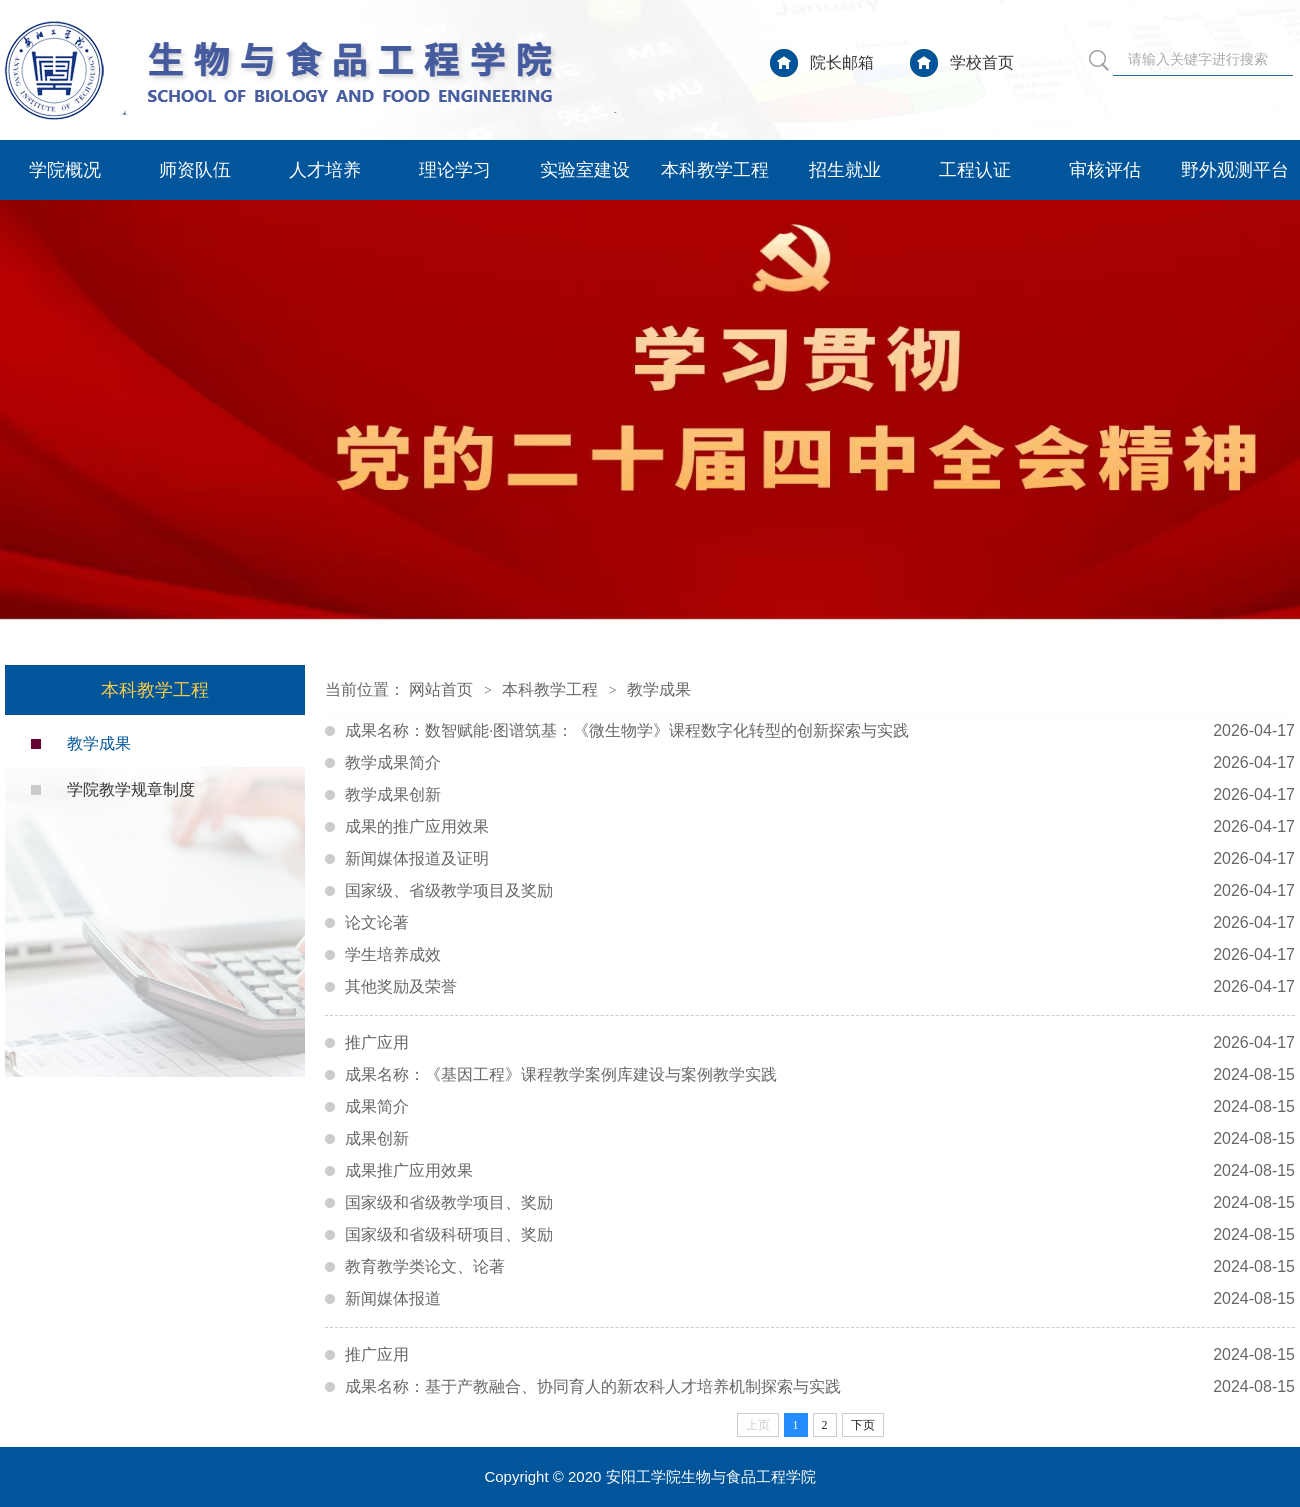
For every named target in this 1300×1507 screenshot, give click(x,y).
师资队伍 (195, 170)
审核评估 (1105, 170)
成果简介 (820, 1107)
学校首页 (982, 62)
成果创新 (820, 1139)
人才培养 (325, 170)
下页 (863, 1425)
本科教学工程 (715, 170)
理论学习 (455, 170)
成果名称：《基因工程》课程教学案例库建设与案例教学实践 (820, 1075)
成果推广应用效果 (820, 1171)
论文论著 (820, 923)
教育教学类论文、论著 (820, 1267)
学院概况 (65, 170)
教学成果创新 (820, 795)
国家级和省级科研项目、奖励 (820, 1235)
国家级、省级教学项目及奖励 (820, 891)
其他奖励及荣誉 (820, 987)
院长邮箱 (842, 62)
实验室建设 (585, 170)
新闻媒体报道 (820, 1299)
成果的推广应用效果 (820, 827)
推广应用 (820, 1043)
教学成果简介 (820, 763)
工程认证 (975, 170)
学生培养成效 (820, 955)
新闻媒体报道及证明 (820, 859)
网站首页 (441, 689)
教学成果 (99, 743)
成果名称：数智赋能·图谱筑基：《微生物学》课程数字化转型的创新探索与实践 (820, 731)
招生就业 (845, 170)
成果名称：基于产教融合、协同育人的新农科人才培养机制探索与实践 (820, 1387)
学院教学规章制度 (131, 789)
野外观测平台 (1235, 170)
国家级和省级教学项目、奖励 (820, 1203)
